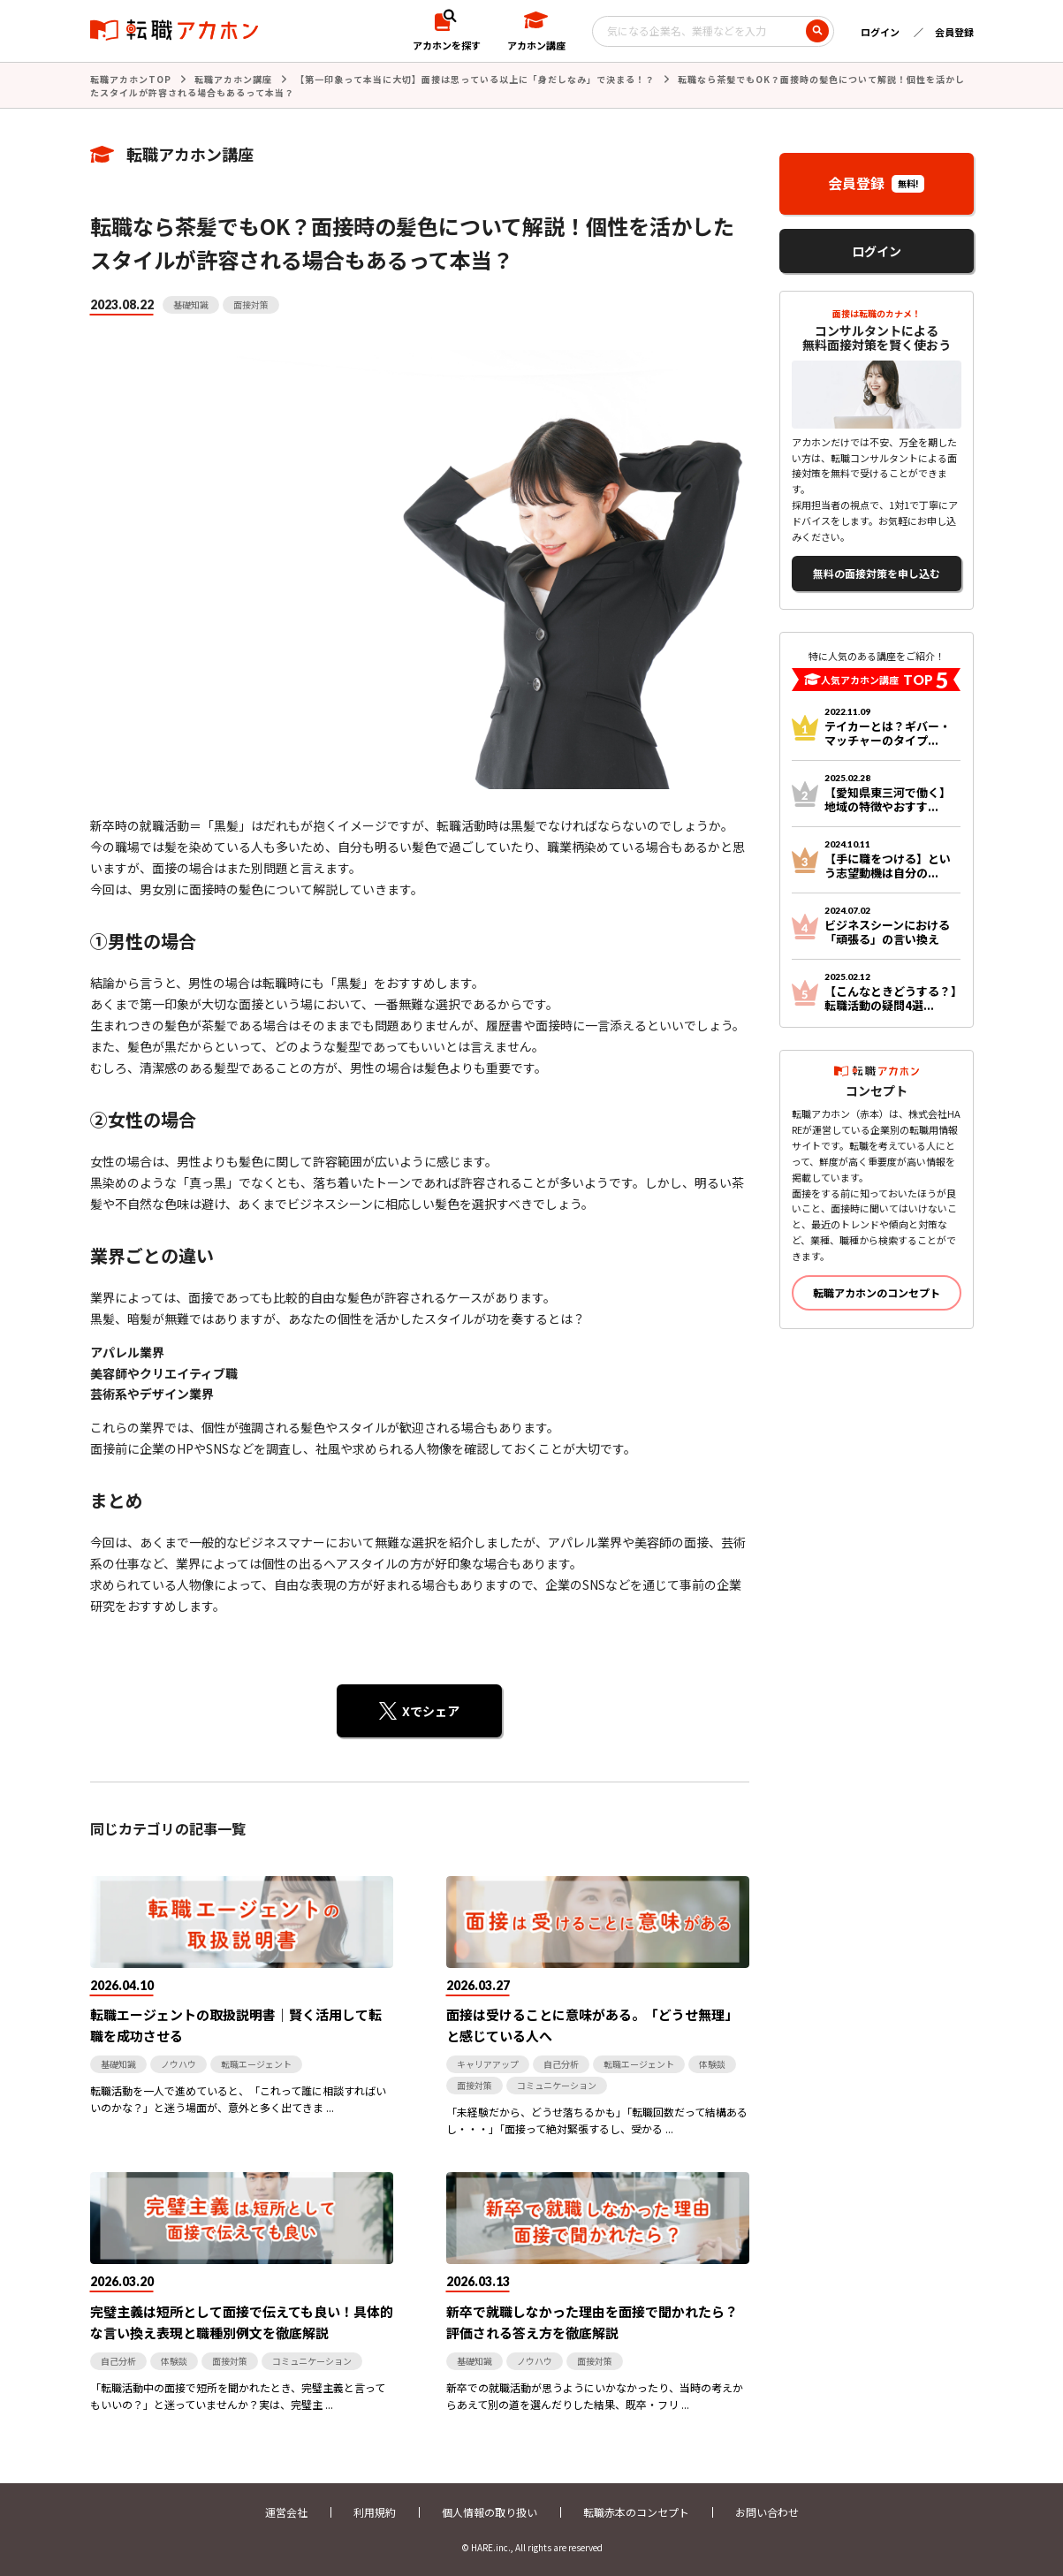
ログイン (880, 32)
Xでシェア (430, 1711)
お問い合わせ (767, 2511)
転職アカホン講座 (233, 79)
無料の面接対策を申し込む (876, 573)
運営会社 (286, 2511)
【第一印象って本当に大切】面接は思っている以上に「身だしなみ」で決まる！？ (475, 79)
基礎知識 (191, 304)
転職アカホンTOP (130, 79)
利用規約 (374, 2511)
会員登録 (954, 32)
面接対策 (251, 304)
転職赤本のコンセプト (636, 2511)
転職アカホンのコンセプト (876, 1292)
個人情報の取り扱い (489, 2511)
